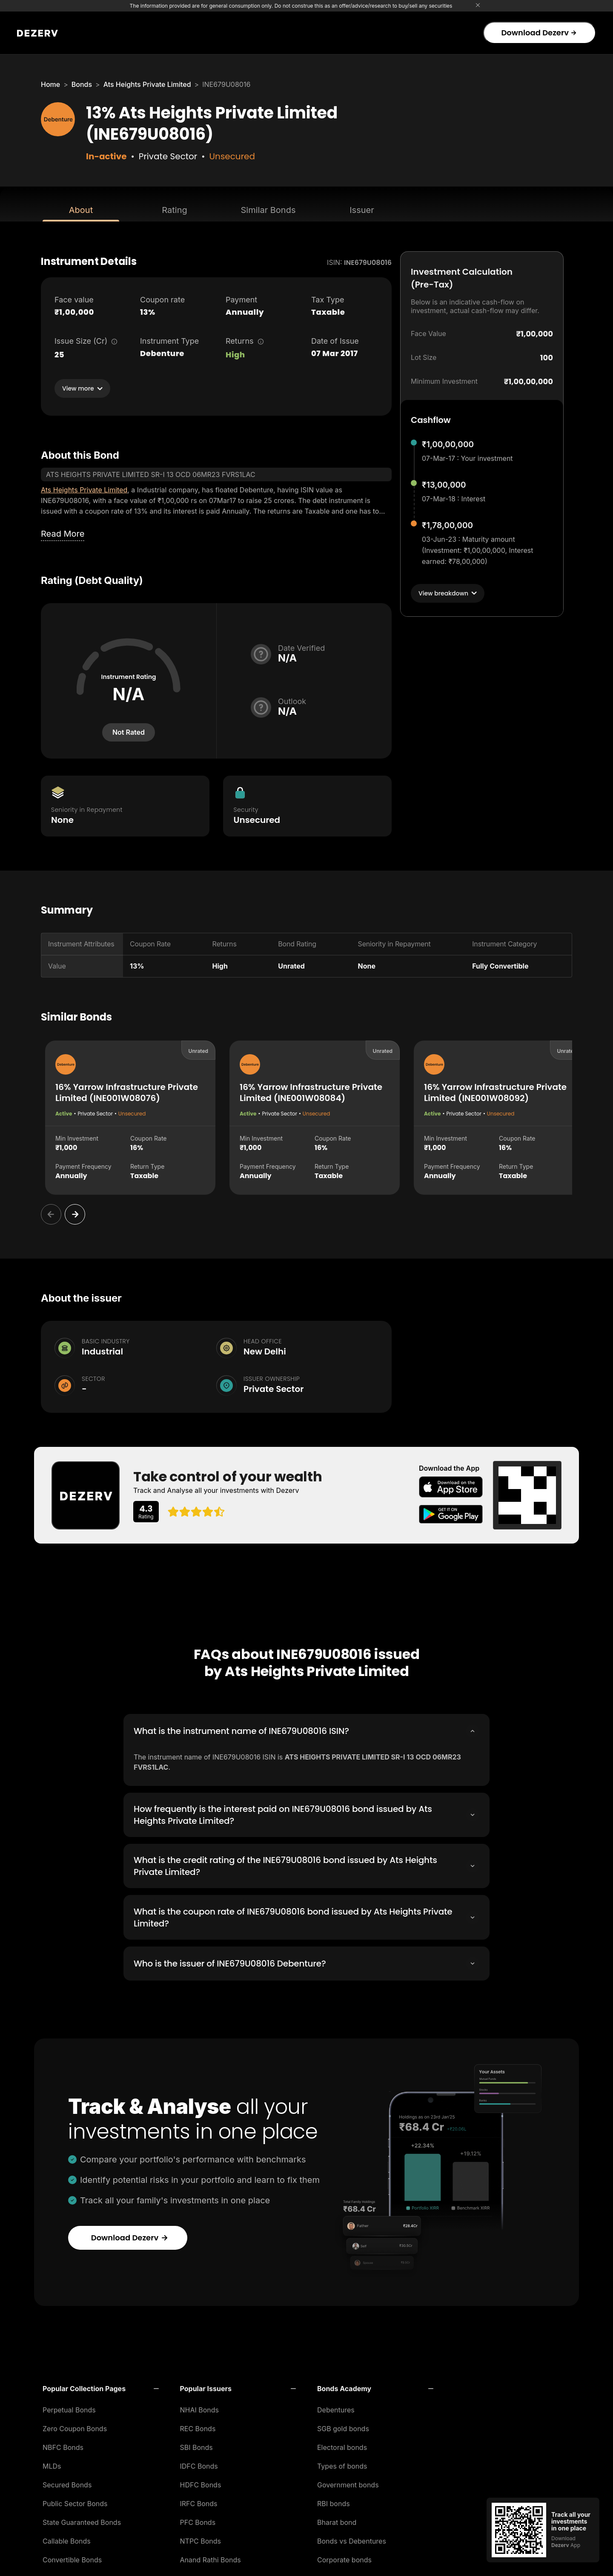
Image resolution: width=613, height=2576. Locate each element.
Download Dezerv (538, 32)
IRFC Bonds (199, 2501)
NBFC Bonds (63, 2445)
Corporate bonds (344, 2557)
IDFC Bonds (199, 2463)
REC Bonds (198, 2426)
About (81, 210)
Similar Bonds (268, 210)
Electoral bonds (342, 2445)
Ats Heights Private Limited (147, 84)
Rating (174, 210)
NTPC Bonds (200, 2538)
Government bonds (348, 2482)
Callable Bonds (67, 2538)
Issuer (361, 210)
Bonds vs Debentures (351, 2538)
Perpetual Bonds (69, 2407)
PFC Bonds (198, 2520)
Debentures (336, 2407)
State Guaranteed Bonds (82, 2520)
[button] (101, 2386)
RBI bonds (333, 2501)
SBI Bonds (196, 2445)
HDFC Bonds (200, 2482)
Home (50, 84)
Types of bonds (342, 2463)
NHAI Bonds (199, 2407)
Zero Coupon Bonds (75, 2426)
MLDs (52, 2463)
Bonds (82, 84)
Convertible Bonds (72, 2557)
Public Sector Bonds (75, 2501)
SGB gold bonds (343, 2426)
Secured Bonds (67, 2482)
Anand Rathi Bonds (210, 2557)
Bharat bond (336, 2520)
